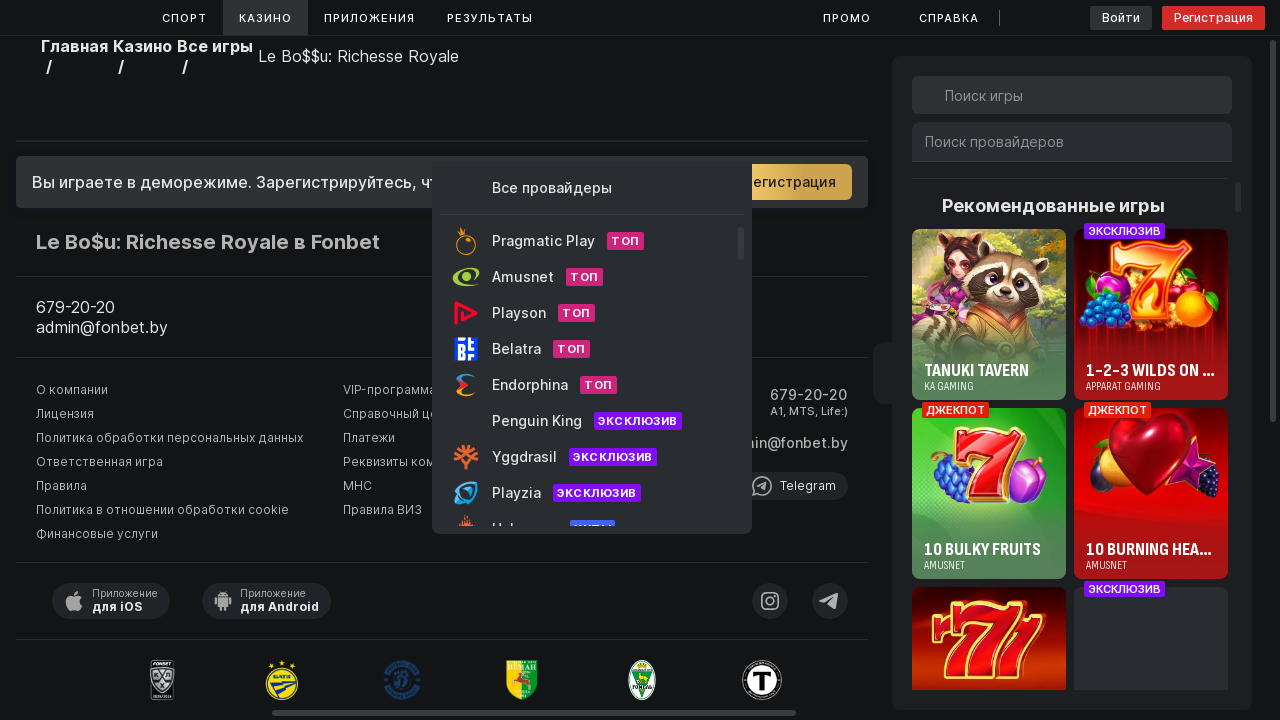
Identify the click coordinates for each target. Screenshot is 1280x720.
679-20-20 (808, 394)
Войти (1121, 17)
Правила (61, 485)
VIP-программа (389, 389)
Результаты (490, 18)
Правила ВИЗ (382, 509)
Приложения (369, 18)
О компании (72, 389)
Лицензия (65, 413)
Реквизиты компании (406, 461)
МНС (357, 485)
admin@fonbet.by (786, 442)
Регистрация (1213, 17)
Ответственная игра (99, 461)
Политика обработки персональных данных (169, 437)
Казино (265, 18)
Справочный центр (401, 413)
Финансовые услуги (97, 533)
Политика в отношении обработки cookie (162, 509)
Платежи (369, 437)
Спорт (184, 18)
